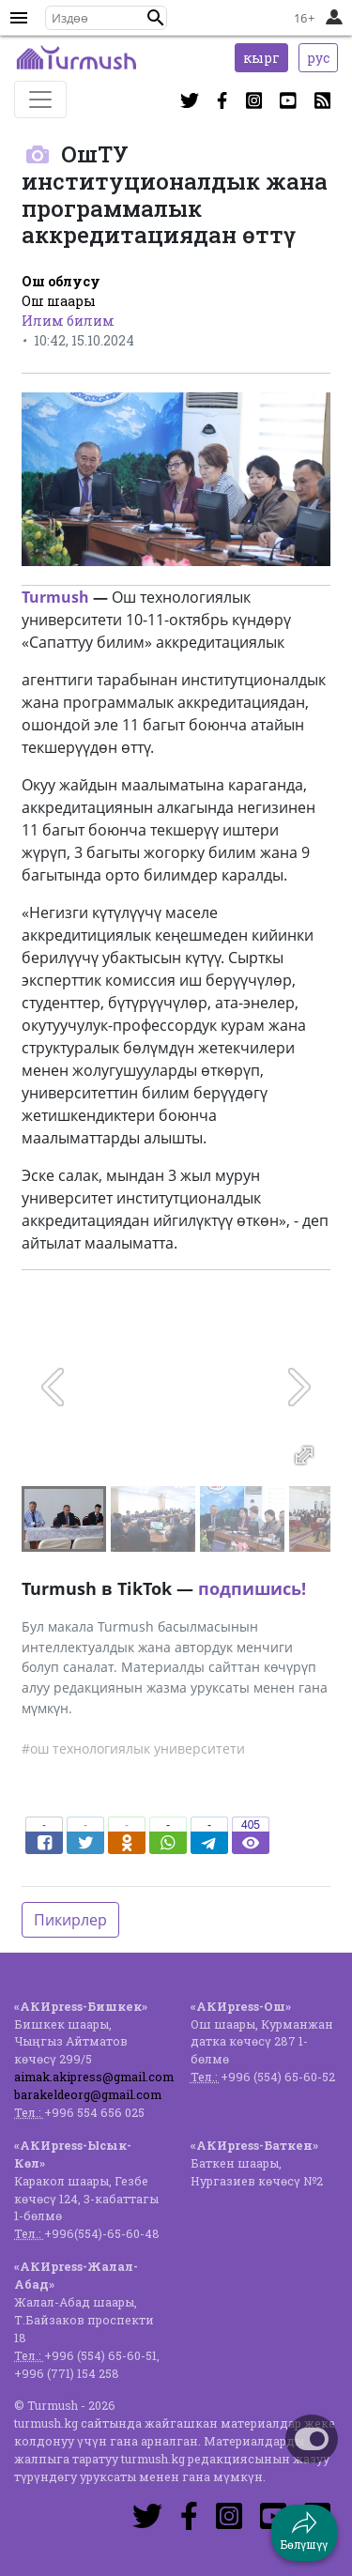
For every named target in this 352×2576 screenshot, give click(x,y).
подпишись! (252, 1588)
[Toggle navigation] (40, 99)
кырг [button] (261, 58)
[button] (156, 18)
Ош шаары (59, 301)
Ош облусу (61, 281)
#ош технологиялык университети (133, 1748)
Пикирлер (70, 1919)
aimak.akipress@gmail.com (94, 2076)
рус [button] (318, 58)
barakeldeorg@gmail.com (87, 2094)
